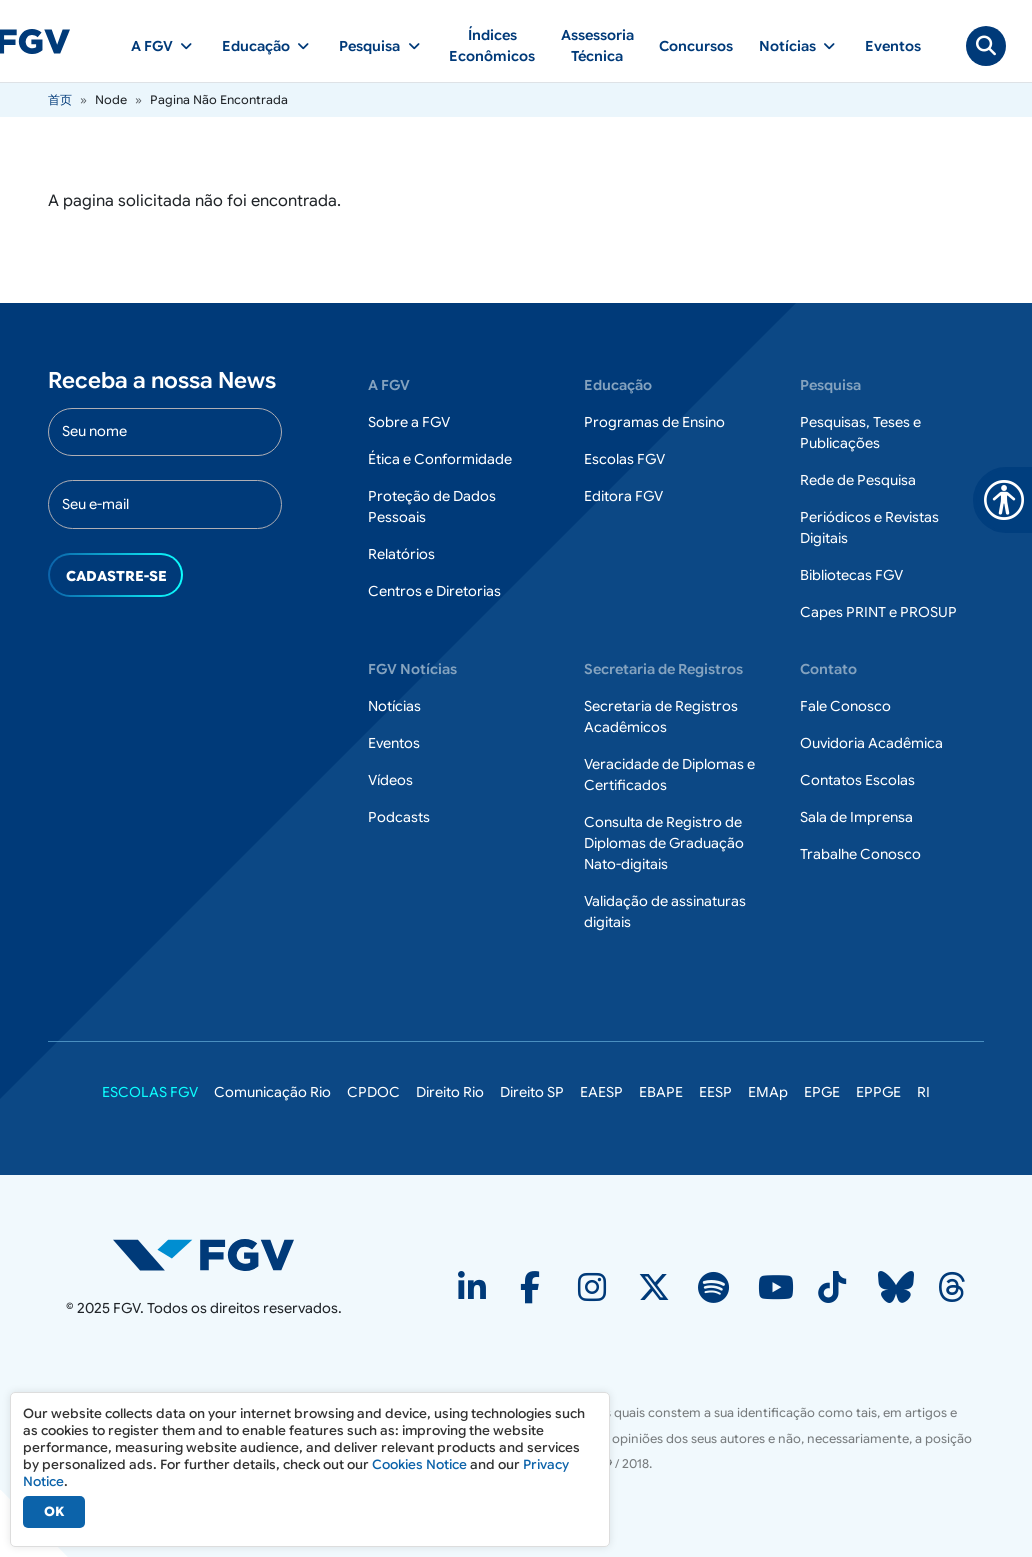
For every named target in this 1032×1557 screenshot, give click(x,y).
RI (923, 1092)
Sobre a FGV (409, 422)
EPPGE (878, 1092)
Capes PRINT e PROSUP (878, 612)
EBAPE (661, 1092)
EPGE (822, 1092)
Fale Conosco (845, 706)
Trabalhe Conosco (860, 854)
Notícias (394, 706)
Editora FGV (623, 496)
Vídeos (390, 780)
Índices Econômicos (492, 45)
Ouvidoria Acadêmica (871, 743)
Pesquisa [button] (369, 46)
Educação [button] (256, 46)
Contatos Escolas (857, 780)
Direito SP (532, 1092)
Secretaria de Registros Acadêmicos (661, 716)
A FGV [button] (152, 46)
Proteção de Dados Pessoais (432, 506)
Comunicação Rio (272, 1092)
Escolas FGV (624, 459)
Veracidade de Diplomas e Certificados (669, 774)
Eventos (893, 46)
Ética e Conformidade (440, 459)
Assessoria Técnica (597, 45)
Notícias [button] (787, 46)
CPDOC (373, 1092)
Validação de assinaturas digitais (665, 911)
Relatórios (401, 554)
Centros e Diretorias (434, 591)
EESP (715, 1092)
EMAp (768, 1092)
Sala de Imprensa (856, 817)
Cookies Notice (419, 1464)
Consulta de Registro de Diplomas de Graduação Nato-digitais (664, 843)
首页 (60, 99)
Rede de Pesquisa (858, 480)
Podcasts (399, 817)
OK (54, 1511)
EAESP (601, 1092)
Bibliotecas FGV (851, 575)
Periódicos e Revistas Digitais (869, 527)
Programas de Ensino (654, 422)
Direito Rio (450, 1092)
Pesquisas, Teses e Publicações (860, 432)
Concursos (696, 46)
